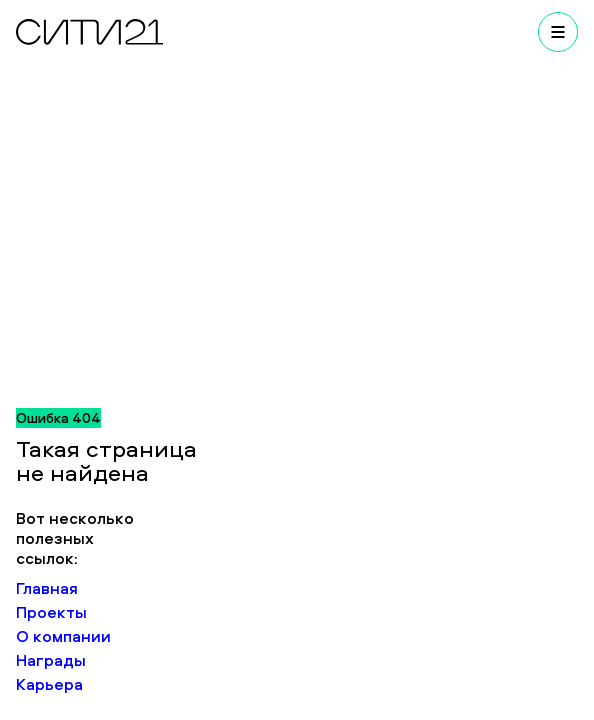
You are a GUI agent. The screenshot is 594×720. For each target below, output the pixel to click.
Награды (51, 660)
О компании (63, 636)
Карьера (49, 684)
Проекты (51, 612)
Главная (47, 588)
